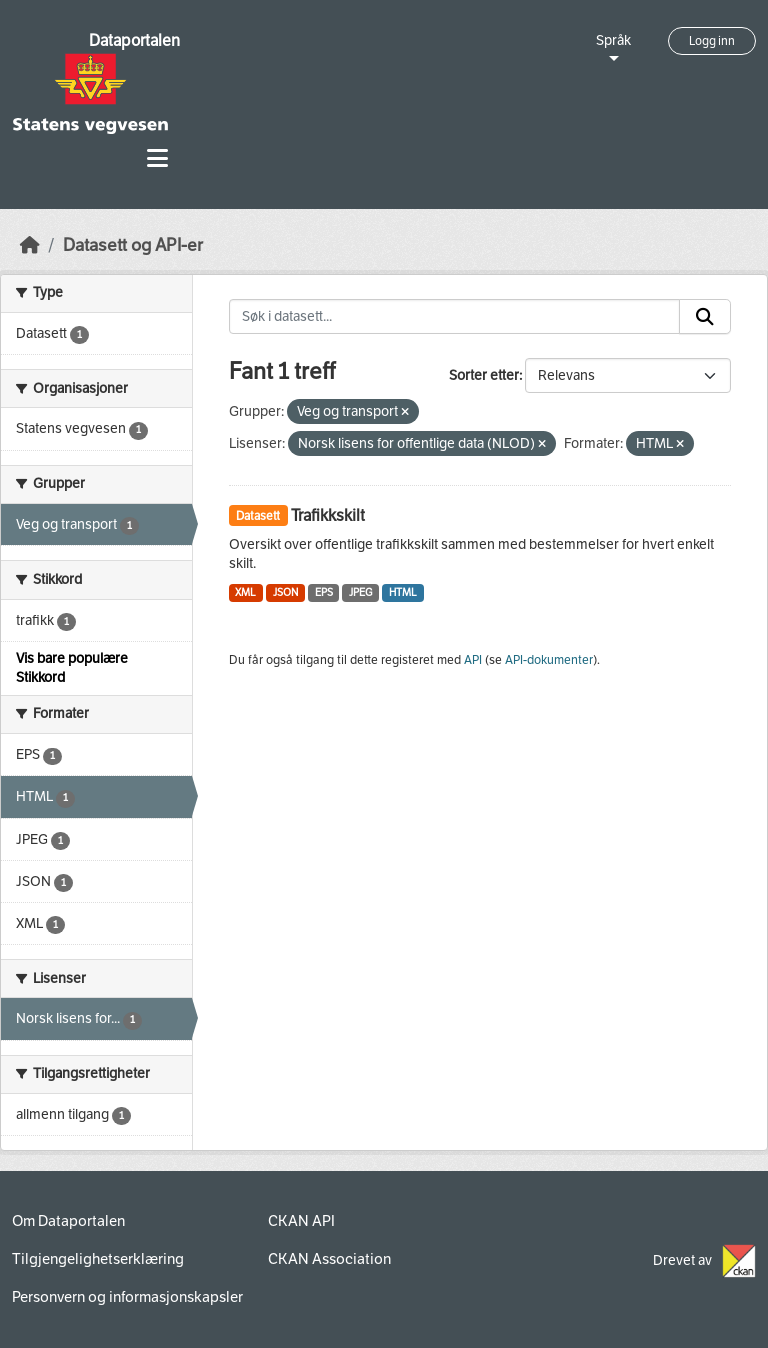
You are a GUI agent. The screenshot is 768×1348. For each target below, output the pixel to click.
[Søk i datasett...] (455, 317)
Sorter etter (484, 375)
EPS (324, 592)
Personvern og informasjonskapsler (127, 1297)
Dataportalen (134, 40)
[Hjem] (30, 245)
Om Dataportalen (68, 1221)
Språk (613, 40)
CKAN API (301, 1221)
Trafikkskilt (328, 515)
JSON (285, 592)
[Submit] (705, 317)
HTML (403, 592)
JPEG (360, 592)
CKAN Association (329, 1259)
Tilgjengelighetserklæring (98, 1259)
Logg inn (712, 41)
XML (245, 592)
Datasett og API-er (133, 245)
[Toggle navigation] (157, 158)
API (473, 660)
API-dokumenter (549, 660)
